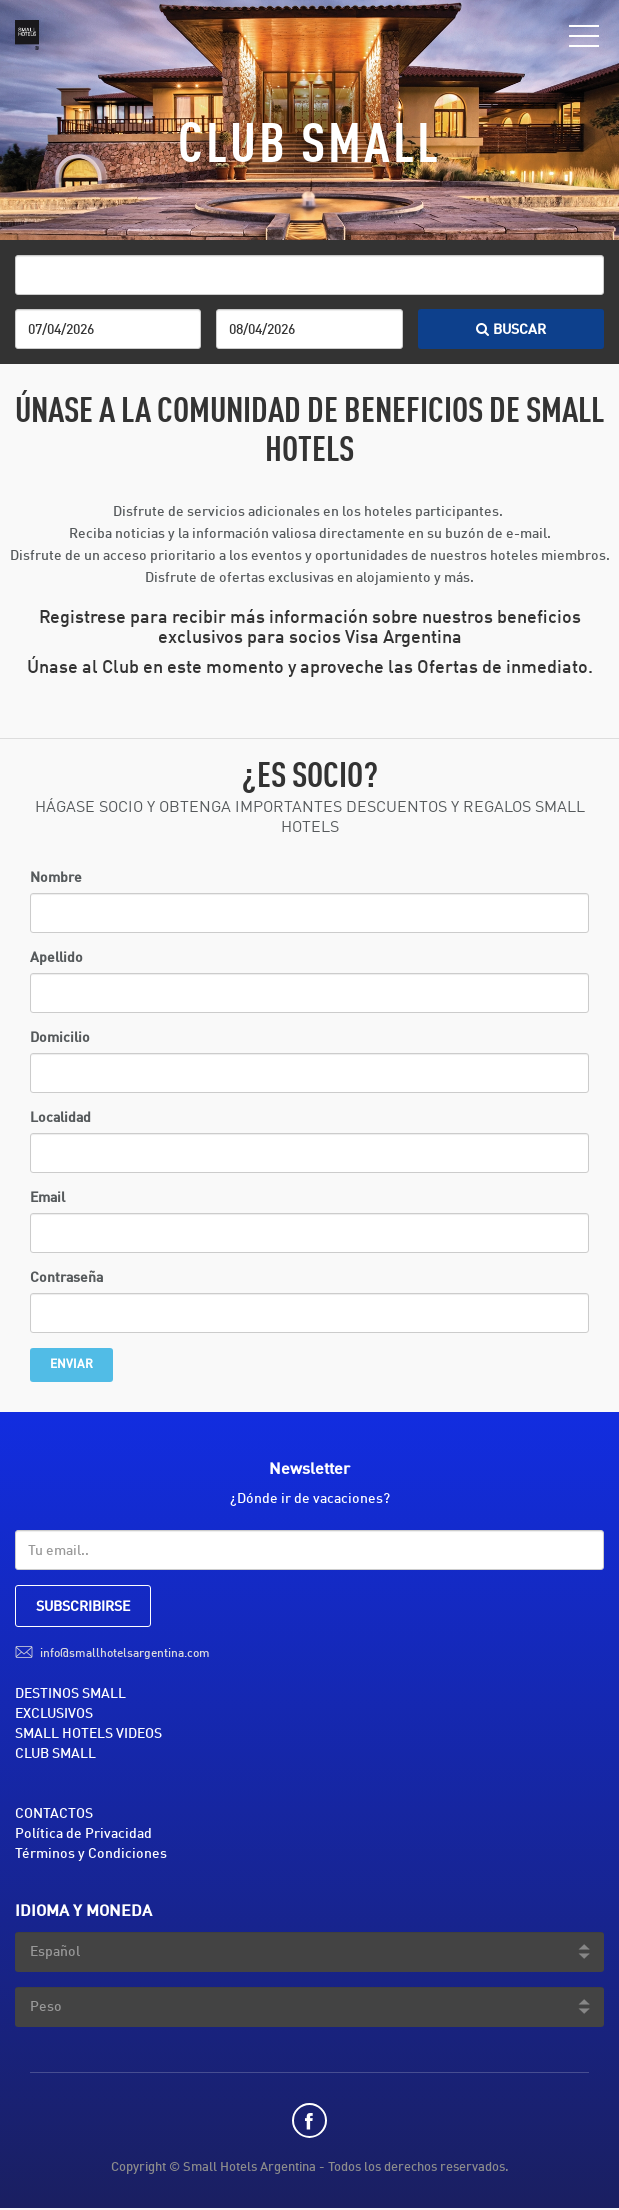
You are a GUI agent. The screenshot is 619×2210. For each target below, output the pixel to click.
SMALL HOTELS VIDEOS (88, 1734)
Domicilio (60, 1038)
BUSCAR (511, 330)
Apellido (56, 958)
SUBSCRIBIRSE (83, 1607)
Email (47, 1198)
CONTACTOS (54, 1814)
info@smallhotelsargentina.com (125, 1654)
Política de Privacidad (83, 1834)
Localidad (60, 1118)
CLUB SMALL (55, 1754)
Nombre (56, 878)
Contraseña (66, 1278)
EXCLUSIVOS (54, 1714)
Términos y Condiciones (91, 1854)
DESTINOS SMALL (70, 1694)
